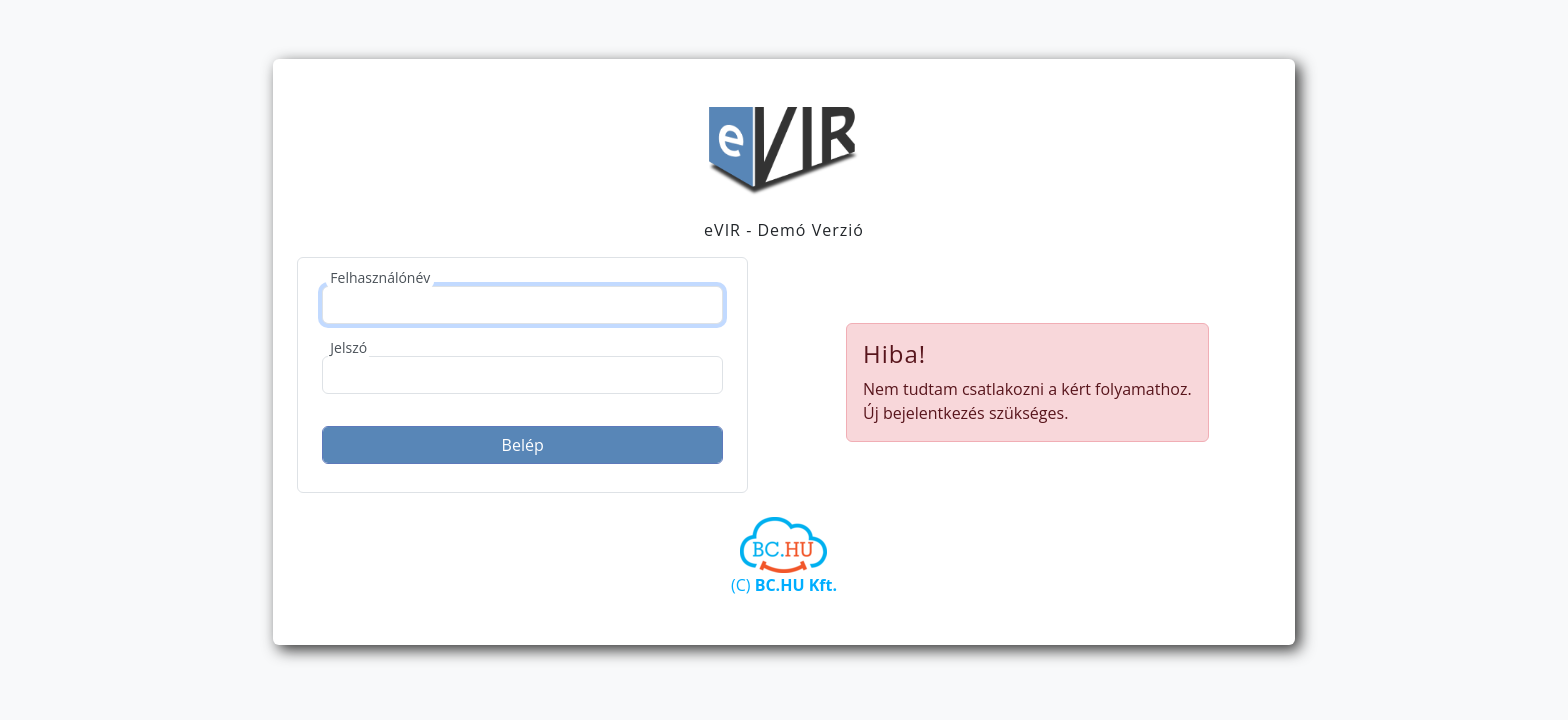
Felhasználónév (380, 277)
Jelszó (348, 347)
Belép (523, 445)
